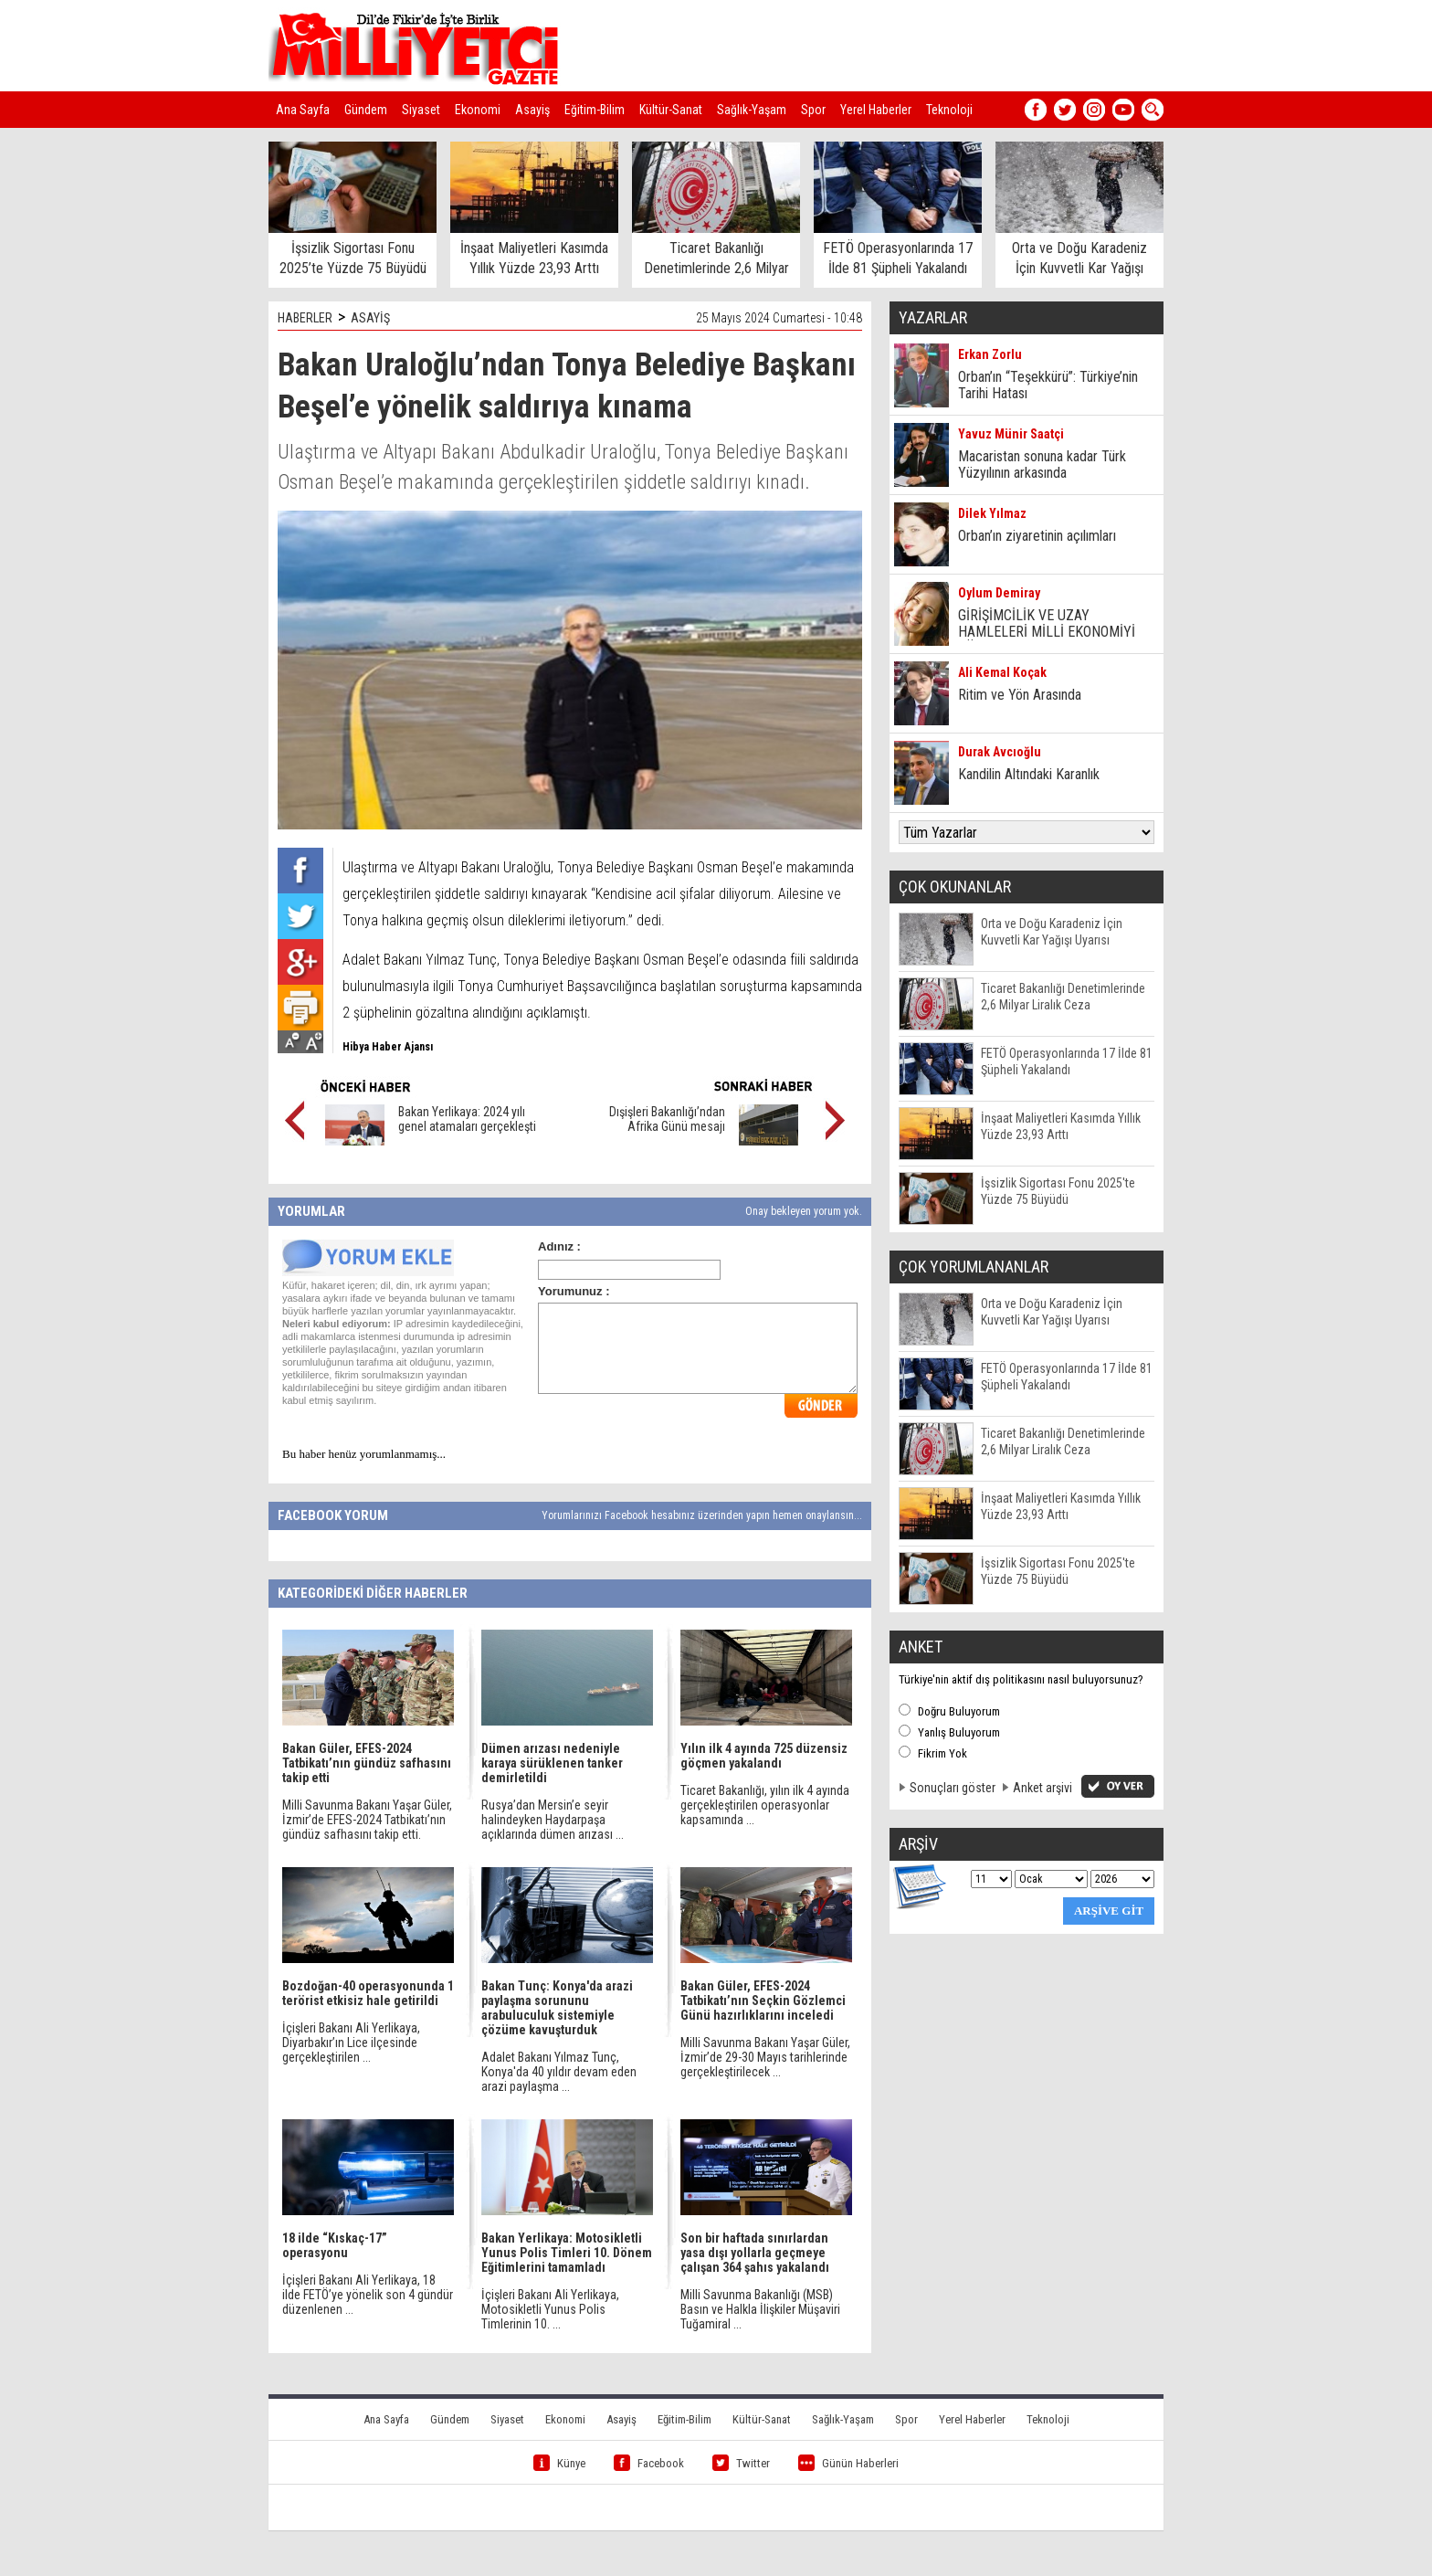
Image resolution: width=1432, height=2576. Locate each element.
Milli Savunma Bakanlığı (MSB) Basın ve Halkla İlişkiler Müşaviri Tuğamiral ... (760, 2309)
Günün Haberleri (848, 2463)
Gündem (365, 109)
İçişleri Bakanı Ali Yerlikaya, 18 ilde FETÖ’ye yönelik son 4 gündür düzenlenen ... (367, 2295)
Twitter (741, 2463)
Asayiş (532, 109)
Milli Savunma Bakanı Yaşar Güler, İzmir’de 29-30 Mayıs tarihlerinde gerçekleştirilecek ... (765, 2057)
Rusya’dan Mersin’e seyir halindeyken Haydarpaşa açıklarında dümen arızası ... (552, 1820)
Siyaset (421, 109)
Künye (559, 2463)
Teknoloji (949, 109)
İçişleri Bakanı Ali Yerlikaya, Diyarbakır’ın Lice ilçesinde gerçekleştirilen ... (351, 2042)
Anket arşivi (1042, 1787)
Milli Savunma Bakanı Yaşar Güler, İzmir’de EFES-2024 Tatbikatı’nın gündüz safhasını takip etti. (367, 1820)
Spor (813, 109)
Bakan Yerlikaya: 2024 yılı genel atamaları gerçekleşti (467, 1119)
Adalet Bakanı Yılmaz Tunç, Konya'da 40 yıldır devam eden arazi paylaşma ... (559, 2072)
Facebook (649, 2463)
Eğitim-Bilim (594, 109)
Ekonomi (477, 109)
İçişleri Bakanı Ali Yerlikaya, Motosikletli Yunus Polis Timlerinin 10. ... (550, 2309)
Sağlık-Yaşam (751, 109)
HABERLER (305, 318)
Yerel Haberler (875, 109)
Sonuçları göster (952, 1787)
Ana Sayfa (303, 109)
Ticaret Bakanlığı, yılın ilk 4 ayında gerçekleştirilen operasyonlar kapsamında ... (764, 1805)
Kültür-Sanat (670, 109)
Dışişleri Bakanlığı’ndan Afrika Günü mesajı (667, 1119)
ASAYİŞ (370, 318)
